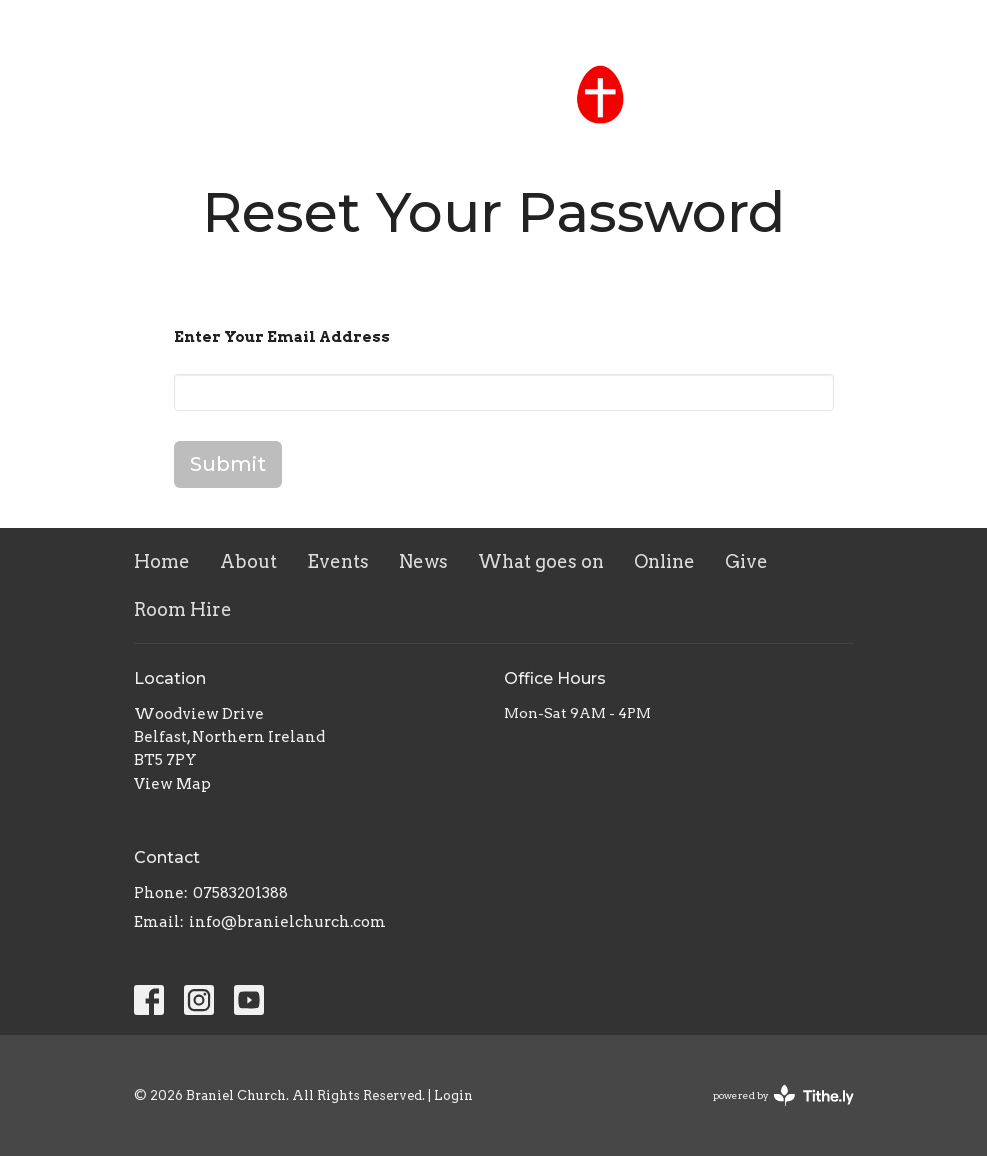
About (248, 561)
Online (664, 561)
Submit (228, 464)
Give (746, 561)
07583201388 (240, 893)
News (423, 561)
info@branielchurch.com (287, 922)
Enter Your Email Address (282, 337)
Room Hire (183, 609)
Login (453, 1095)
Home (162, 561)
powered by (783, 1095)
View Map (172, 784)
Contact (933, 26)
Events (338, 561)
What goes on (541, 561)
